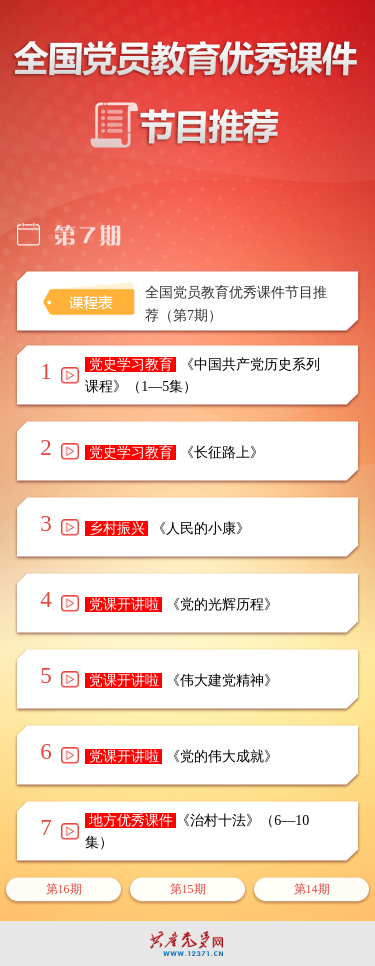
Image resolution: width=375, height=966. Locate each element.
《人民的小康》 (167, 528)
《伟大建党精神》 (181, 680)
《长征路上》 (174, 452)
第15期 (188, 889)
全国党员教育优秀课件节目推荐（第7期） (236, 304)
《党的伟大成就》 (181, 756)
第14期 (312, 889)
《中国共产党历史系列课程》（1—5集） (202, 376)
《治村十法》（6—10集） (197, 832)
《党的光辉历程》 (181, 604)
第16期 (64, 889)
